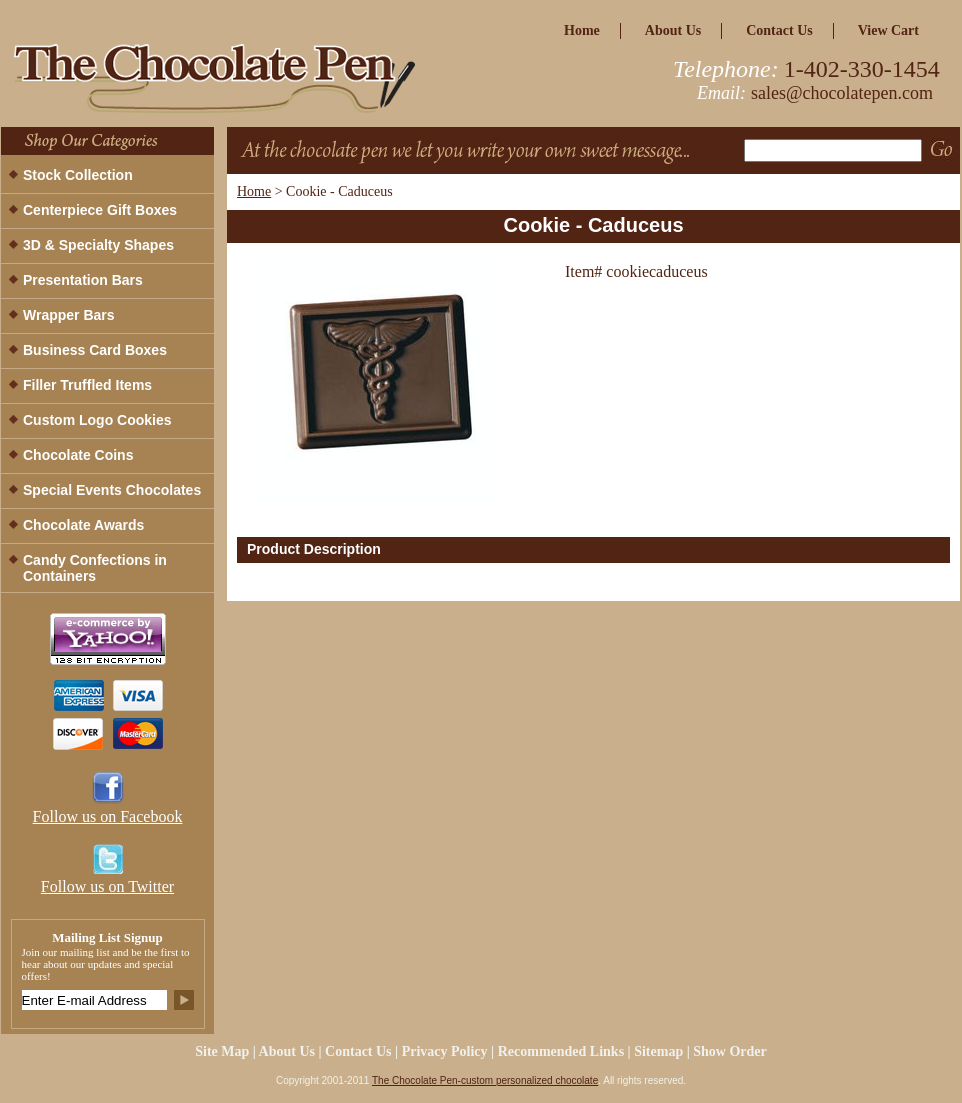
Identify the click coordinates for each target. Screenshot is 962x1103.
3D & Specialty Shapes (98, 245)
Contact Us (779, 30)
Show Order (730, 1051)
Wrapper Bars (69, 315)
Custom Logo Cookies (97, 420)
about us (673, 30)
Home (254, 191)
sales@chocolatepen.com (842, 93)
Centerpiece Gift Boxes (100, 210)
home (582, 30)
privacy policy (445, 1051)
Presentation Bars (83, 280)
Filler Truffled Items (87, 385)
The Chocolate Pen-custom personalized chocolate (485, 1080)
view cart (888, 30)
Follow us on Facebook (108, 816)
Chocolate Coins (78, 455)
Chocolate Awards (83, 525)
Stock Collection (78, 175)
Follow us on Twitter (107, 886)
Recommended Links (561, 1051)
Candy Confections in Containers (95, 568)
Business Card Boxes (95, 350)
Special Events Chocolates (112, 490)
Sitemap (658, 1051)
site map (222, 1051)
